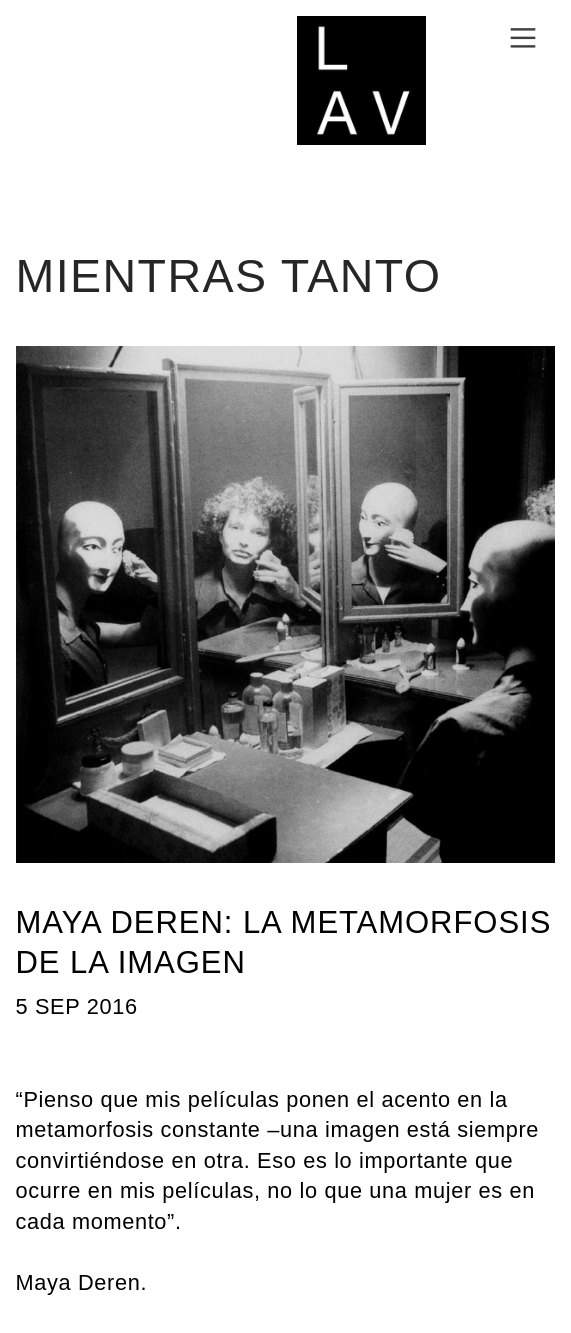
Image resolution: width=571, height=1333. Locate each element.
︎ (523, 38)
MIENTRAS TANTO (229, 276)
